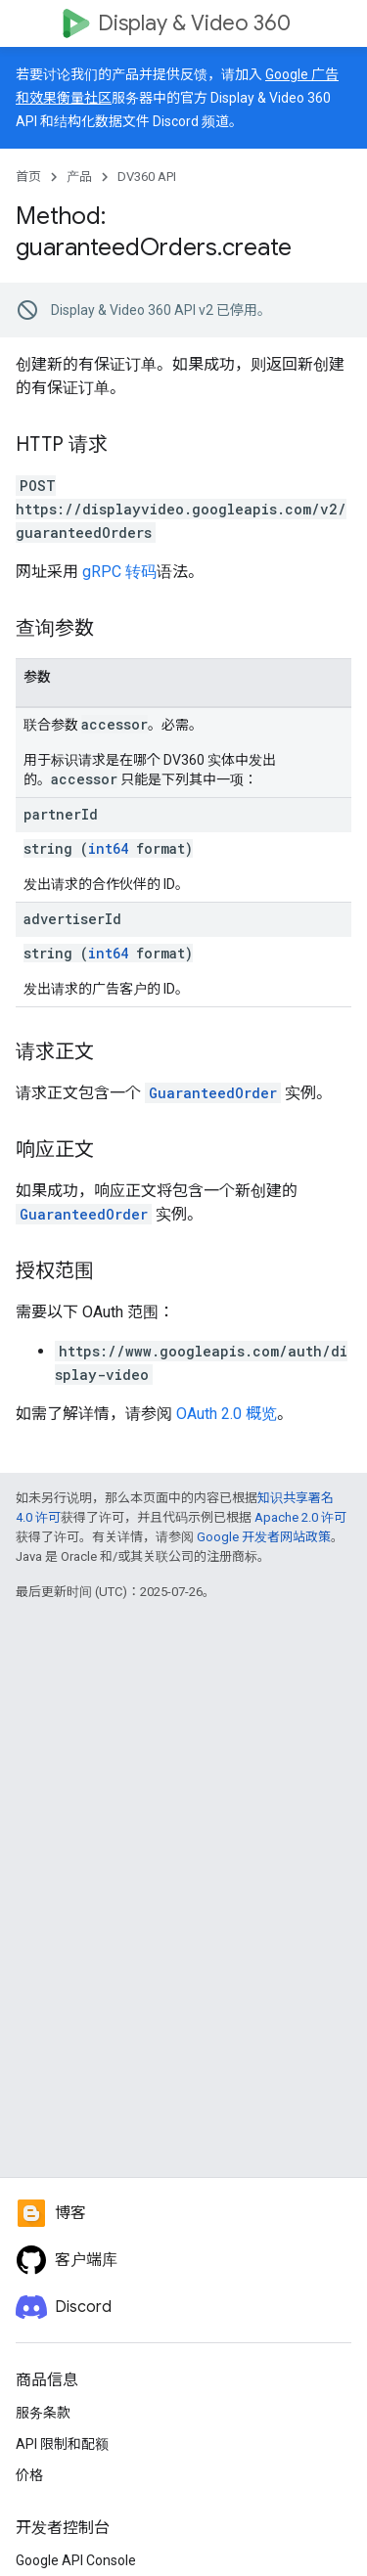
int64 (108, 848)
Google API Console (76, 2560)
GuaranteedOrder (213, 1093)
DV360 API (146, 176)
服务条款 (43, 2413)
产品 (79, 176)
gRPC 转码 (119, 571)
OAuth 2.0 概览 (226, 1413)
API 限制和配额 (62, 2444)
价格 (29, 2475)
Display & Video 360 (194, 23)
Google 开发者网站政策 (264, 1537)
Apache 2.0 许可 (300, 1517)
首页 (28, 176)
